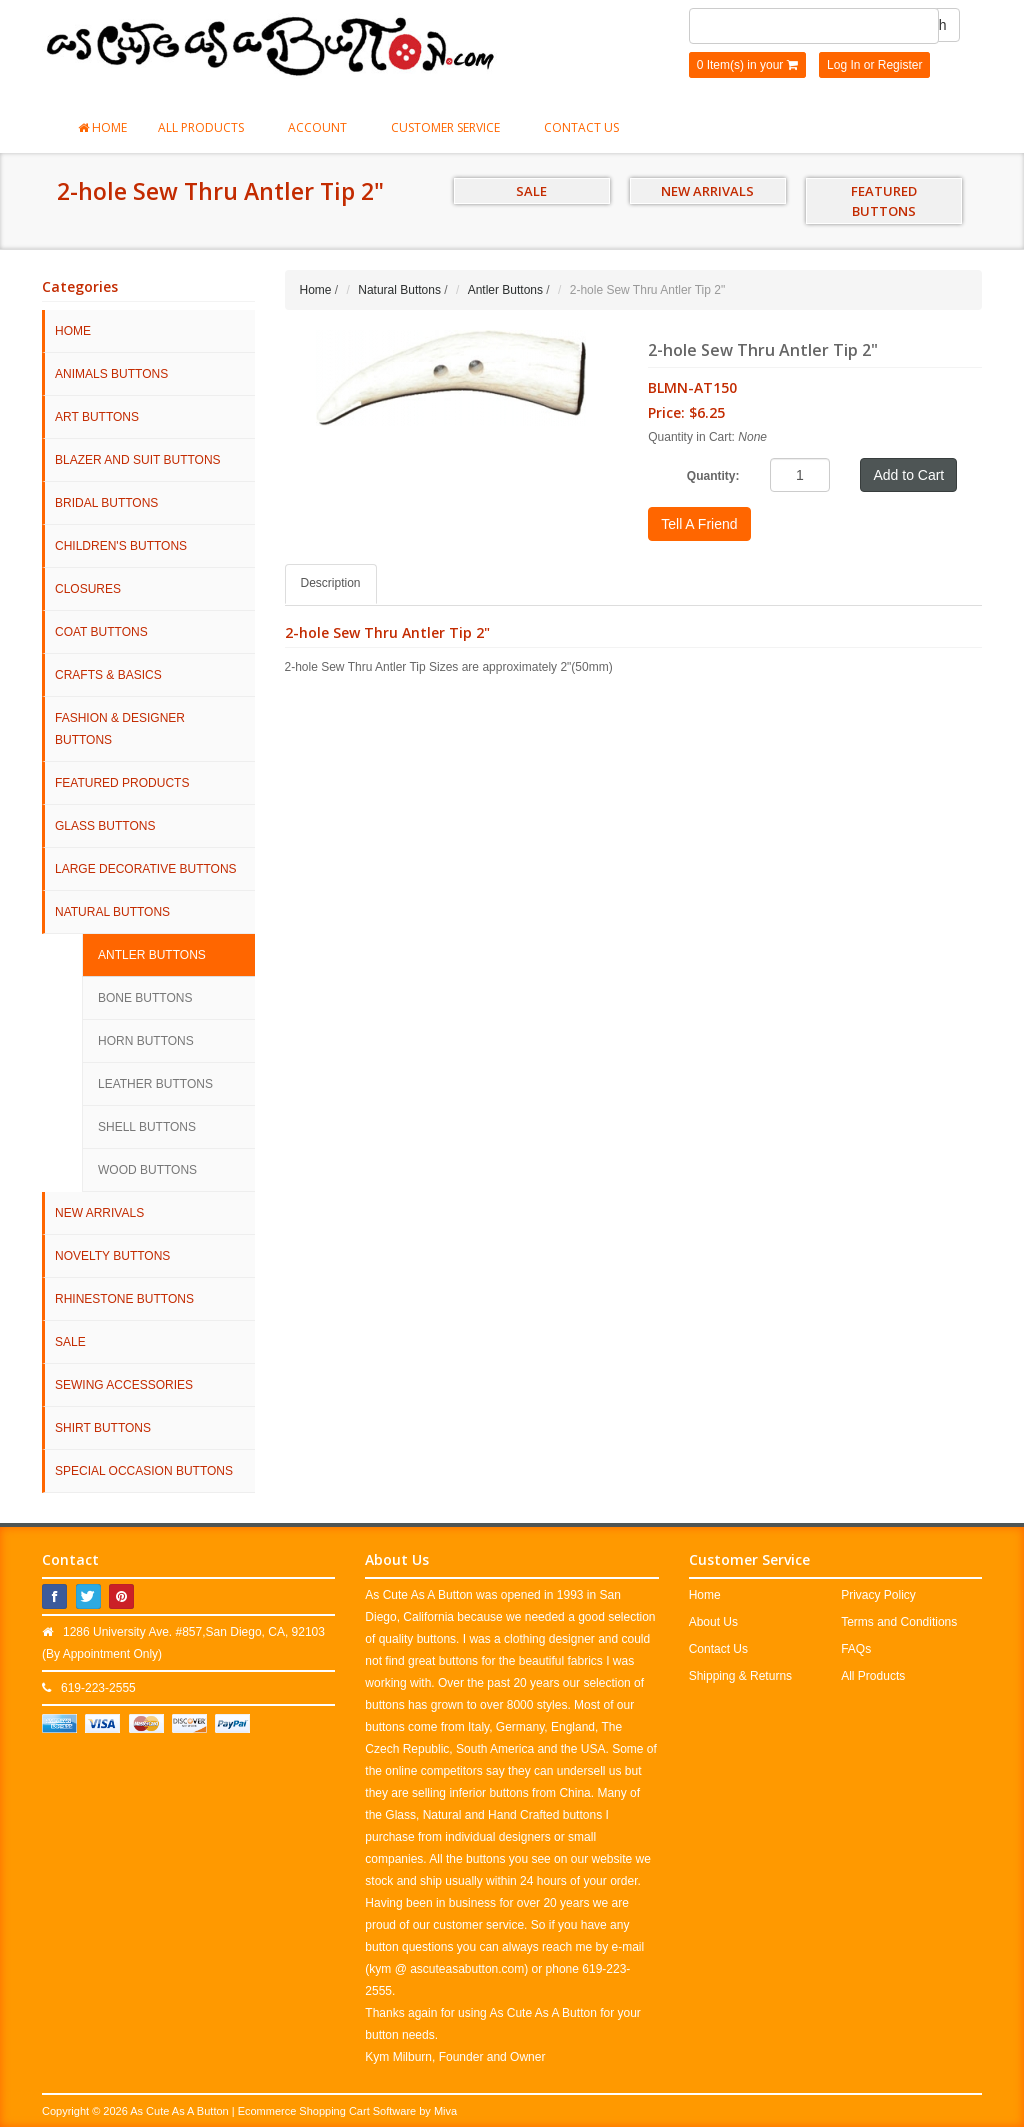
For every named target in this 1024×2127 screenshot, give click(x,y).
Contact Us (581, 127)
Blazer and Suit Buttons (138, 460)
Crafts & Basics (108, 675)
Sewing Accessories (124, 1385)
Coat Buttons (101, 632)
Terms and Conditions (899, 1622)
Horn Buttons (146, 1041)
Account (324, 127)
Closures (88, 589)
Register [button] (900, 65)
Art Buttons (97, 417)
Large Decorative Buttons (146, 869)
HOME (73, 331)
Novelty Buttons (112, 1256)
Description (331, 583)
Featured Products (122, 783)
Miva (445, 2111)
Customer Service (452, 127)
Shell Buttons (147, 1127)
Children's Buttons (121, 546)
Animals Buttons (111, 374)
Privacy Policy (878, 1595)
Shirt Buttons (103, 1428)
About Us (713, 1622)
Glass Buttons (105, 826)
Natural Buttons (112, 912)
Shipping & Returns (740, 1676)
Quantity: (713, 476)
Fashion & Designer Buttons (120, 729)
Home (102, 127)
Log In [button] (843, 65)
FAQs (856, 1649)
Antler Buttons (152, 955)
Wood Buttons (147, 1170)
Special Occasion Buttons (144, 1471)
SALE (531, 191)
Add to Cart (908, 475)
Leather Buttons (155, 1084)
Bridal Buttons (106, 503)
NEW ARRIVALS (707, 191)
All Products (207, 127)
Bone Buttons (145, 998)
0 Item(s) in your (747, 65)
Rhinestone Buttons (124, 1299)
